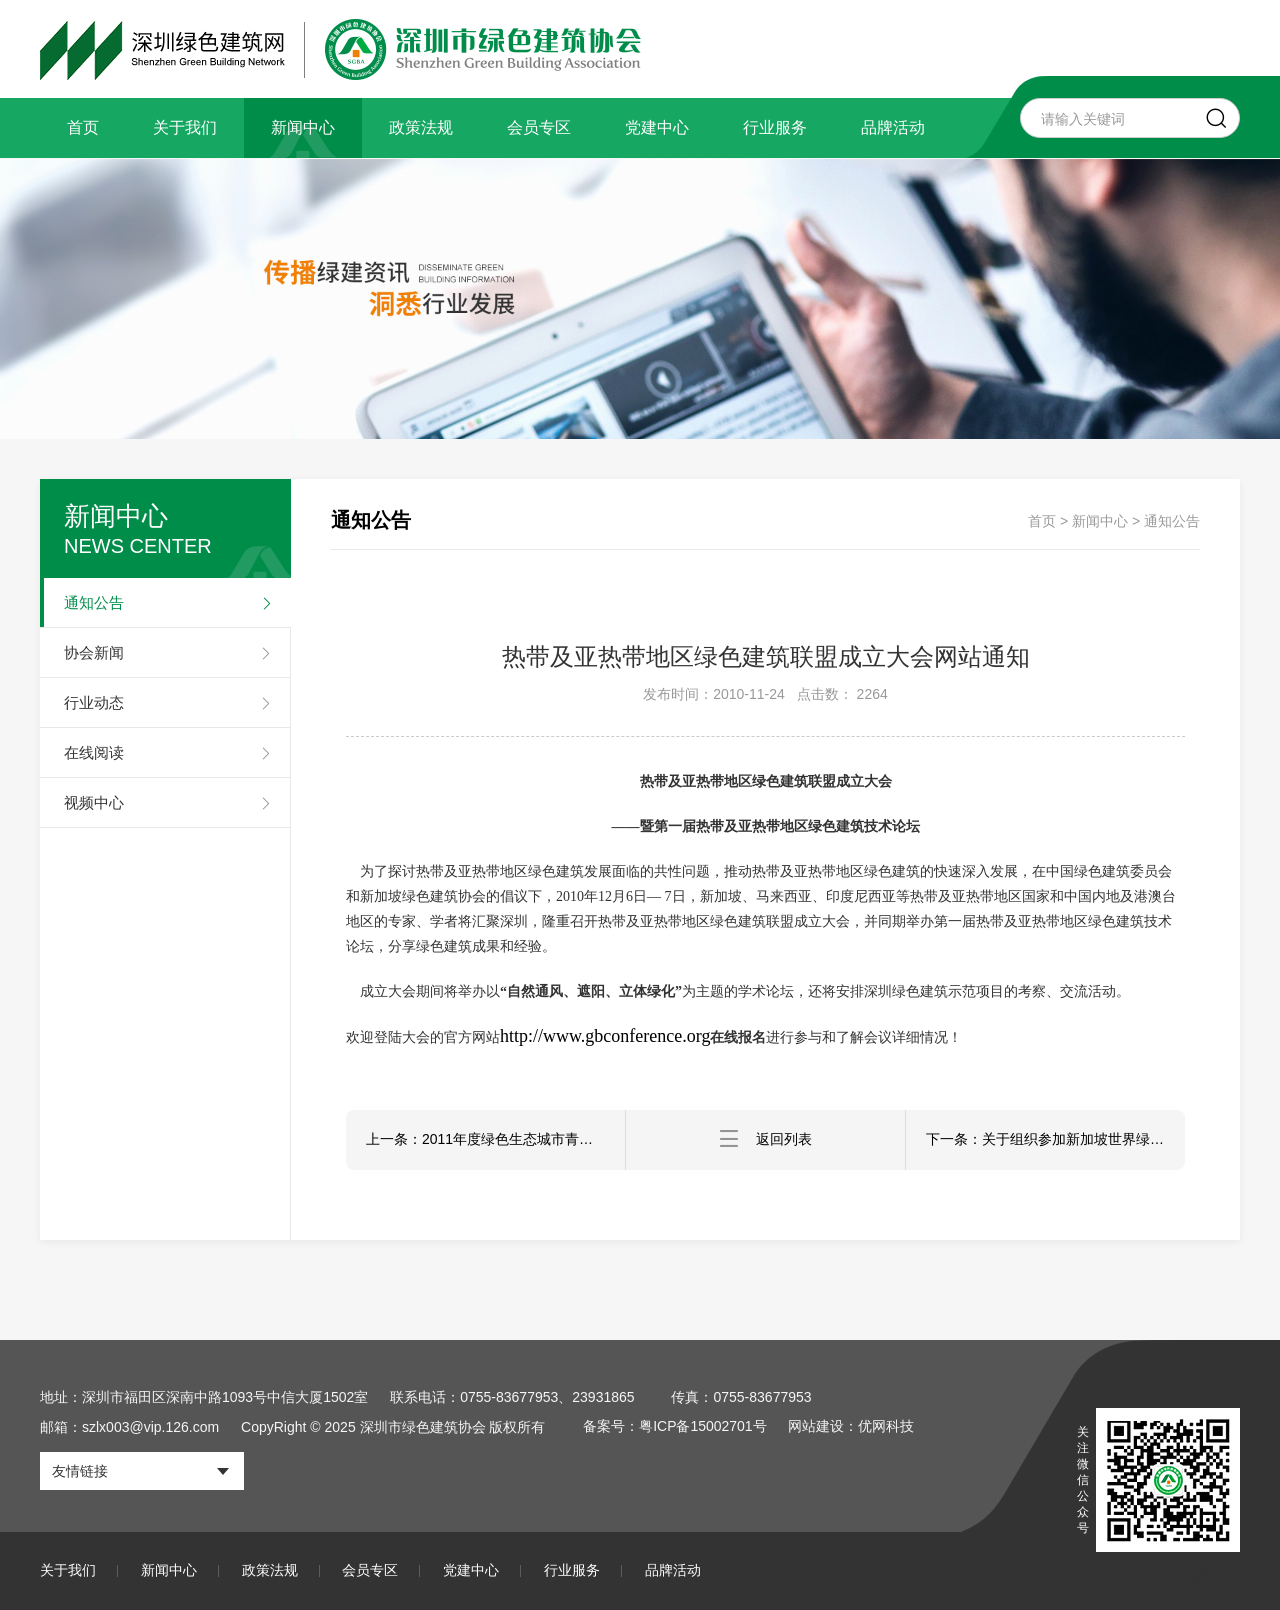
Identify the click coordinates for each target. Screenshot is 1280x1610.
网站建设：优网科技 (852, 1427)
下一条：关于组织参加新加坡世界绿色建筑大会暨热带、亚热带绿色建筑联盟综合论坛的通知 (1055, 1140)
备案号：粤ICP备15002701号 (675, 1427)
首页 (83, 127)
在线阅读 (94, 752)
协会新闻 (94, 652)
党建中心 (657, 127)
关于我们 (185, 127)
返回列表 (766, 1139)
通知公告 (94, 602)
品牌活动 (893, 127)
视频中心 (94, 802)
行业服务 (775, 127)
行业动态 (94, 702)
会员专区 (539, 127)
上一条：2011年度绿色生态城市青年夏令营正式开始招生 (495, 1140)
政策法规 (421, 127)
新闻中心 (303, 127)
